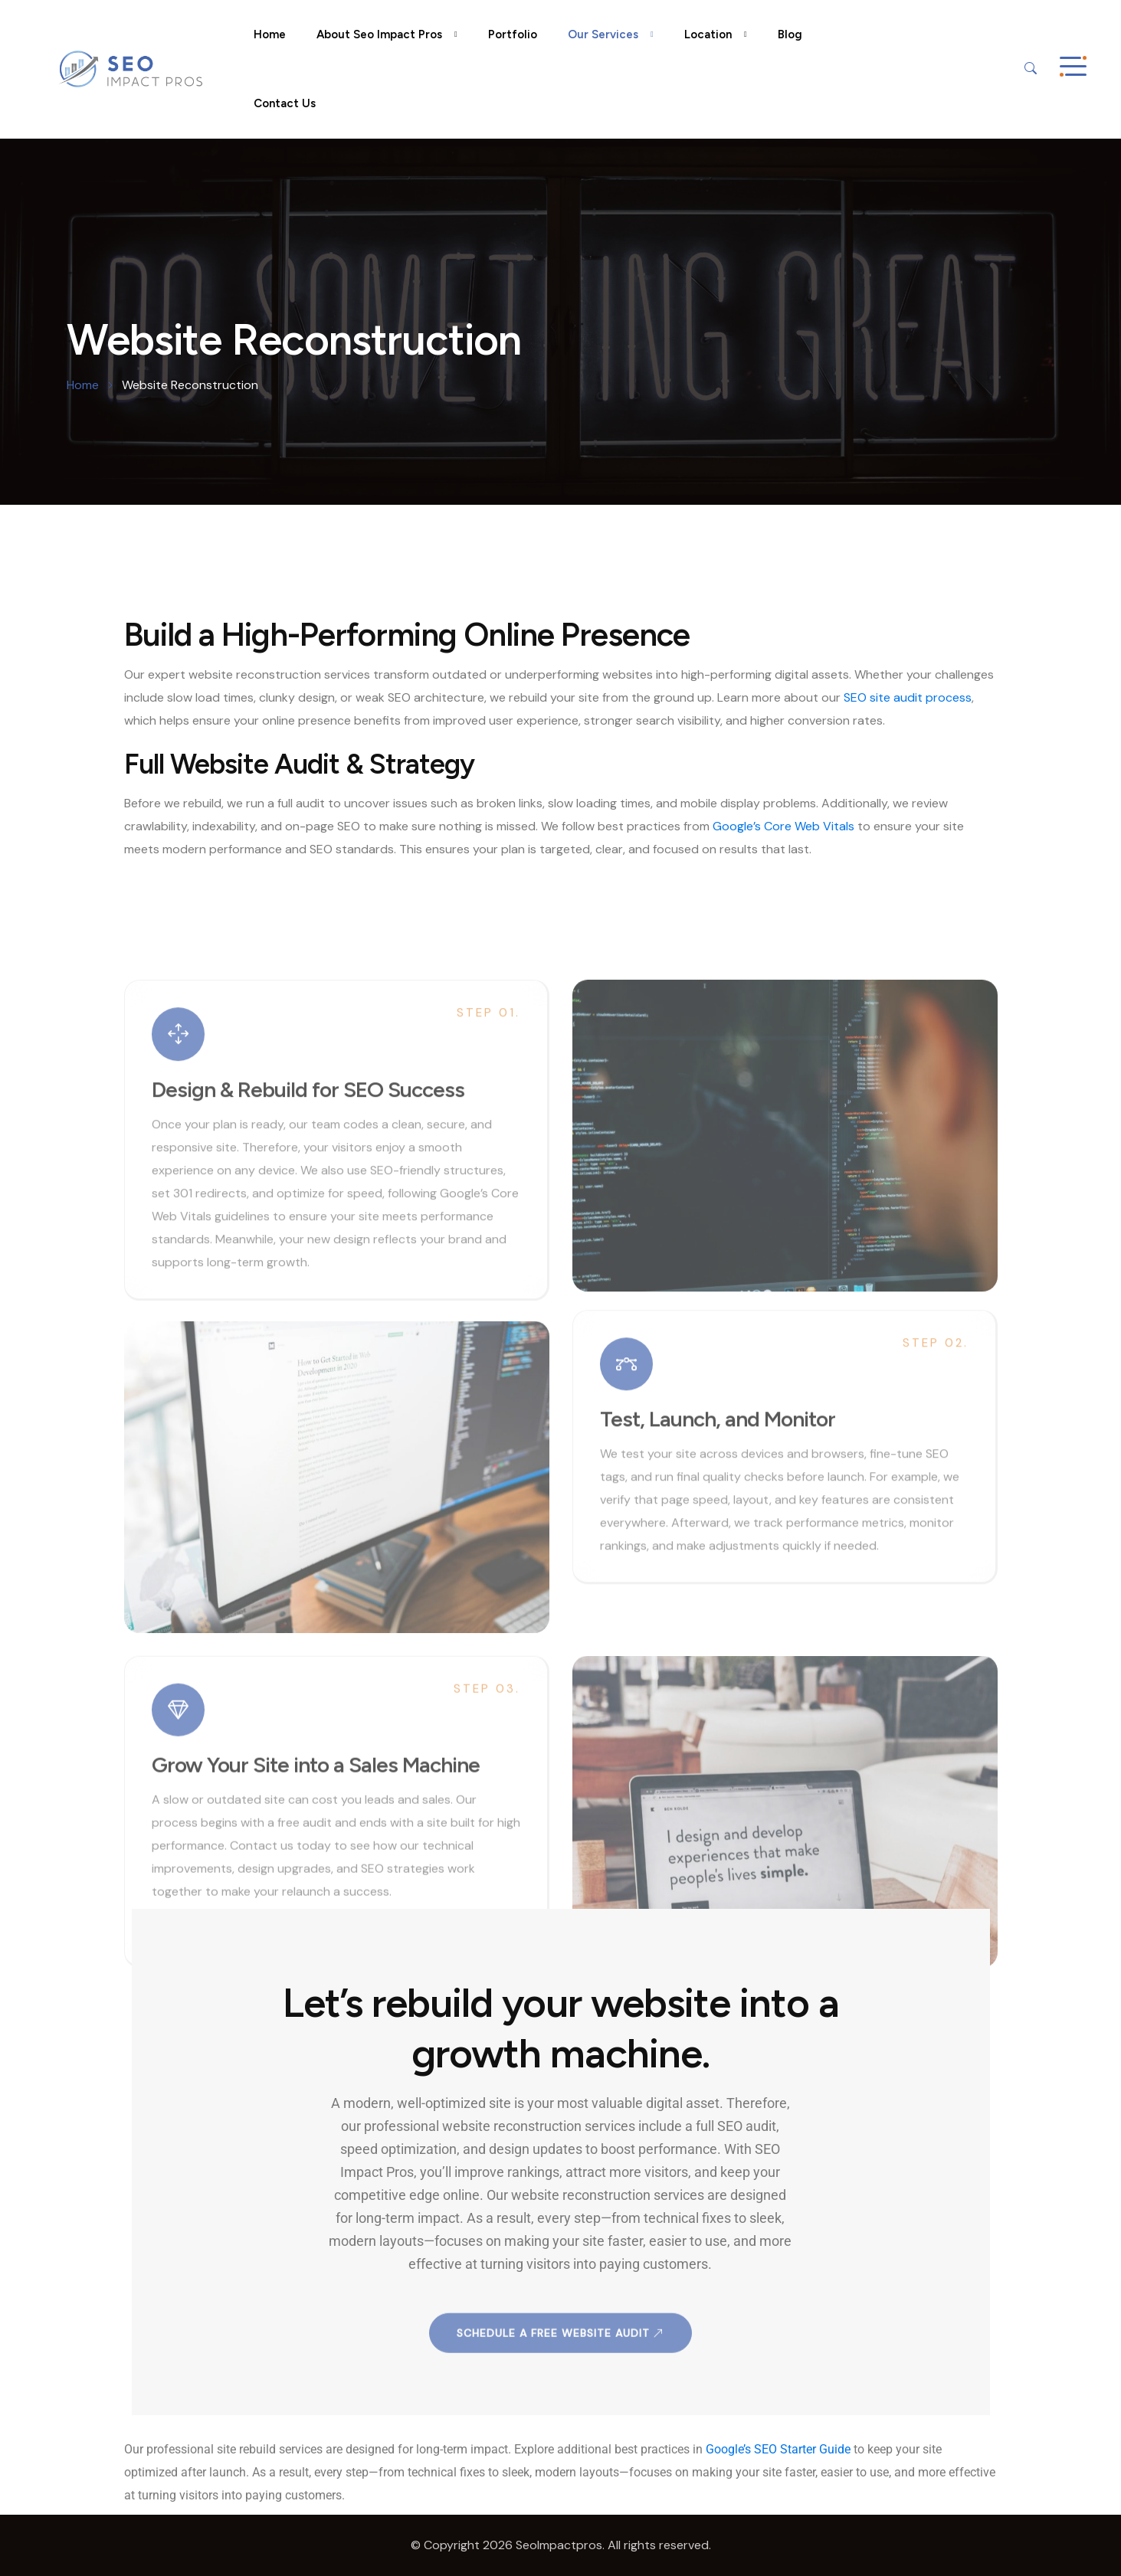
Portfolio (512, 34)
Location (708, 34)
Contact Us (285, 103)
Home (270, 34)
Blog (790, 34)
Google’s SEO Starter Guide (778, 2449)
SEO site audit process (908, 697)
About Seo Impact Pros (379, 34)
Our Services (603, 34)
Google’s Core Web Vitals (783, 826)
